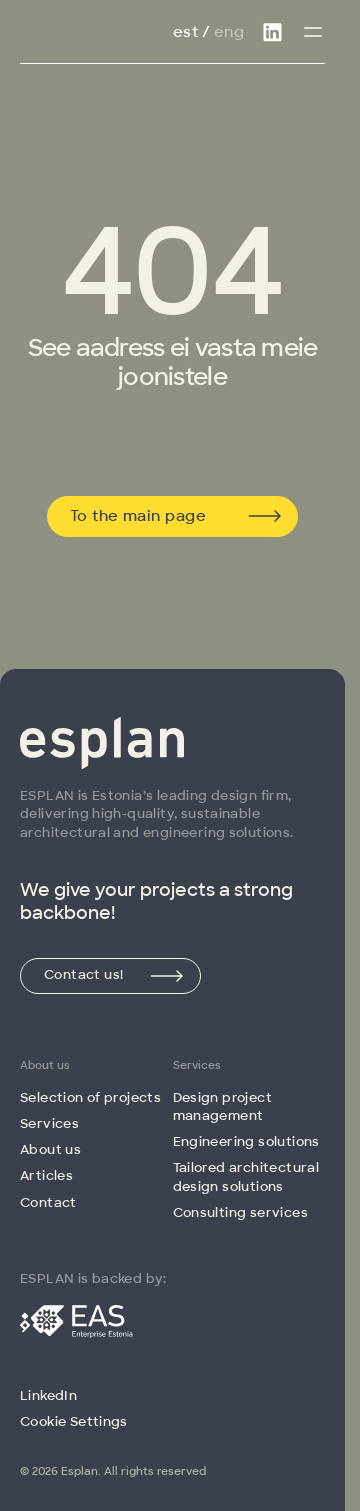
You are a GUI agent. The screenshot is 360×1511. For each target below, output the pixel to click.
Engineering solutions (246, 1141)
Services (49, 1123)
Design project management (222, 1106)
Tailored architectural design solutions (246, 1176)
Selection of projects (90, 1097)
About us (50, 1149)
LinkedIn (48, 1395)
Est (185, 32)
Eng (229, 32)
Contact (48, 1202)
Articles (46, 1175)
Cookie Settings (74, 1421)
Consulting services (240, 1212)
